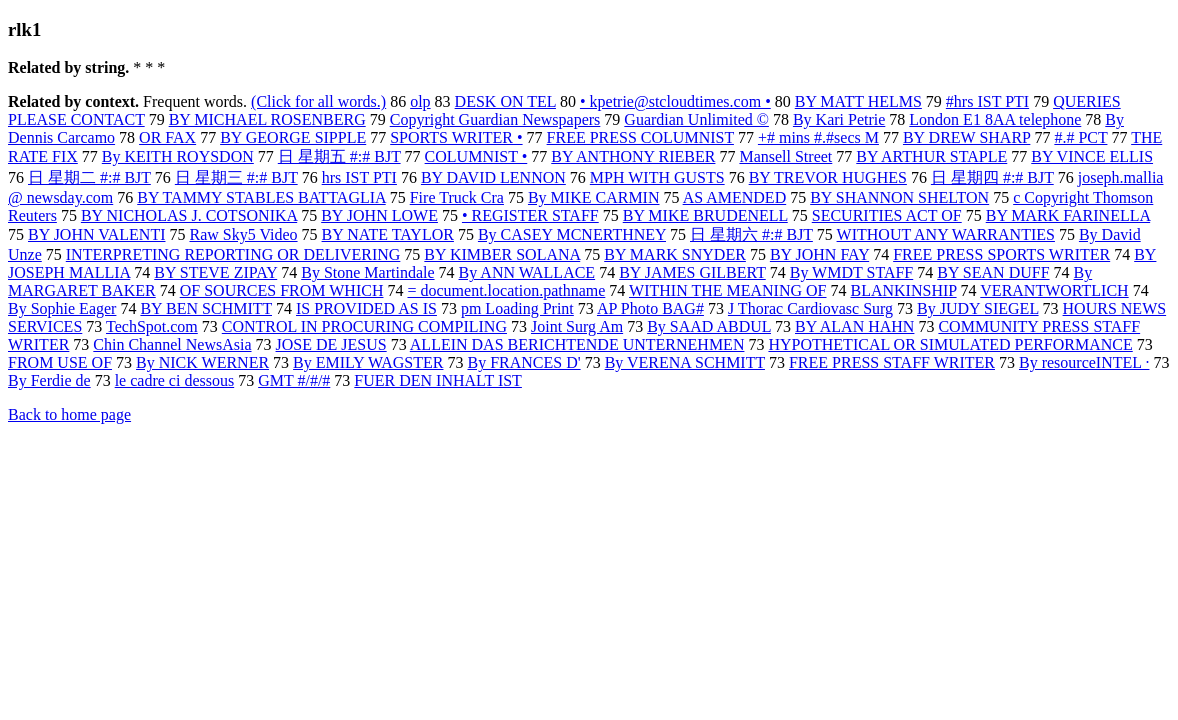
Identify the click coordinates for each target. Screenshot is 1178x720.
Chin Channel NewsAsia (172, 344)
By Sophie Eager (62, 308)
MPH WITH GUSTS (657, 177)
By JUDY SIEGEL (977, 308)
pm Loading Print (517, 308)
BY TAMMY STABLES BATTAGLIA (261, 197)
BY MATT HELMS (858, 101)
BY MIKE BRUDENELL (705, 215)
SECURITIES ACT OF (887, 215)
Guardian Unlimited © (696, 119)
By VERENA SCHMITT (685, 362)
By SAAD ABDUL (709, 326)
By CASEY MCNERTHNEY (572, 234)
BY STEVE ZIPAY (215, 272)
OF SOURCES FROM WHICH (282, 290)
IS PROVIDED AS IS (366, 308)
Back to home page (69, 414)
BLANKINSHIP (904, 290)
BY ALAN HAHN (854, 326)
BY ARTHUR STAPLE (931, 156)
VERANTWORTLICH (1054, 290)
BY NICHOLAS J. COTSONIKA (189, 215)
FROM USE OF (60, 362)
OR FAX (167, 137)
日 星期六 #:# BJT (751, 234)
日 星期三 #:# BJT (236, 177)
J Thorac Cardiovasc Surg (810, 308)
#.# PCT (1080, 137)
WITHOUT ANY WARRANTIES (946, 234)
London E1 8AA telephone (995, 119)
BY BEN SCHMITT (206, 308)
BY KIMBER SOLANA (502, 254)
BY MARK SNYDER (675, 254)
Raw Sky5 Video (243, 234)
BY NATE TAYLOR (388, 234)
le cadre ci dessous (175, 380)
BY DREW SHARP (966, 137)
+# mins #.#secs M (818, 137)
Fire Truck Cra (457, 197)
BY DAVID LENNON (493, 177)
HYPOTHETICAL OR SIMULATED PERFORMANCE (950, 344)
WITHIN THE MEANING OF (727, 290)
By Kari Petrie (839, 119)
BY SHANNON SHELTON (899, 197)
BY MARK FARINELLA (1068, 215)
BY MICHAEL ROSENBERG (267, 119)
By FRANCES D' (523, 362)
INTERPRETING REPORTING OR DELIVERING (233, 254)
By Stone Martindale (367, 272)
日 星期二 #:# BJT (89, 177)
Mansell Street (785, 156)
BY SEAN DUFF (993, 272)
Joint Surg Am (577, 326)
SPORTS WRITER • (456, 137)
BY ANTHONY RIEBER (633, 156)
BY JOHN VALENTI (96, 234)
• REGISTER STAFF (530, 215)
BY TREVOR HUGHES (828, 177)
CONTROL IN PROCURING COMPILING (364, 326)
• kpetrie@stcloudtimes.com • (675, 101)
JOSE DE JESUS (331, 344)
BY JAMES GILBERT (692, 272)
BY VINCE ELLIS (1092, 156)
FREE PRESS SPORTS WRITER (1001, 254)
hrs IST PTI (359, 177)
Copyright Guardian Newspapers (495, 119)
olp (420, 101)
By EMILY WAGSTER (368, 362)
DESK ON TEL (505, 101)
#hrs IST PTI (987, 101)
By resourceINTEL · (1084, 362)
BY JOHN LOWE (379, 215)
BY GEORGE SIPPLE (293, 137)
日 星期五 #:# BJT (339, 156)
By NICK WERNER (202, 362)
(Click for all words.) (318, 101)
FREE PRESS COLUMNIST (640, 137)
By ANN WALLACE (527, 272)
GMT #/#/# (294, 380)
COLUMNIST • (476, 156)
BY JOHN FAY (819, 254)
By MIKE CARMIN (594, 197)
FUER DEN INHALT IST (438, 380)
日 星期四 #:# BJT (992, 177)
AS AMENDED (735, 197)
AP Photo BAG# (650, 308)
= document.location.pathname (506, 290)
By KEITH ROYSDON (178, 156)
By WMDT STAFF (852, 272)
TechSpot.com (152, 326)
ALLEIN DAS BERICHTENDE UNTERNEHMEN (577, 344)
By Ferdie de (49, 380)
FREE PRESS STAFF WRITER (892, 362)
